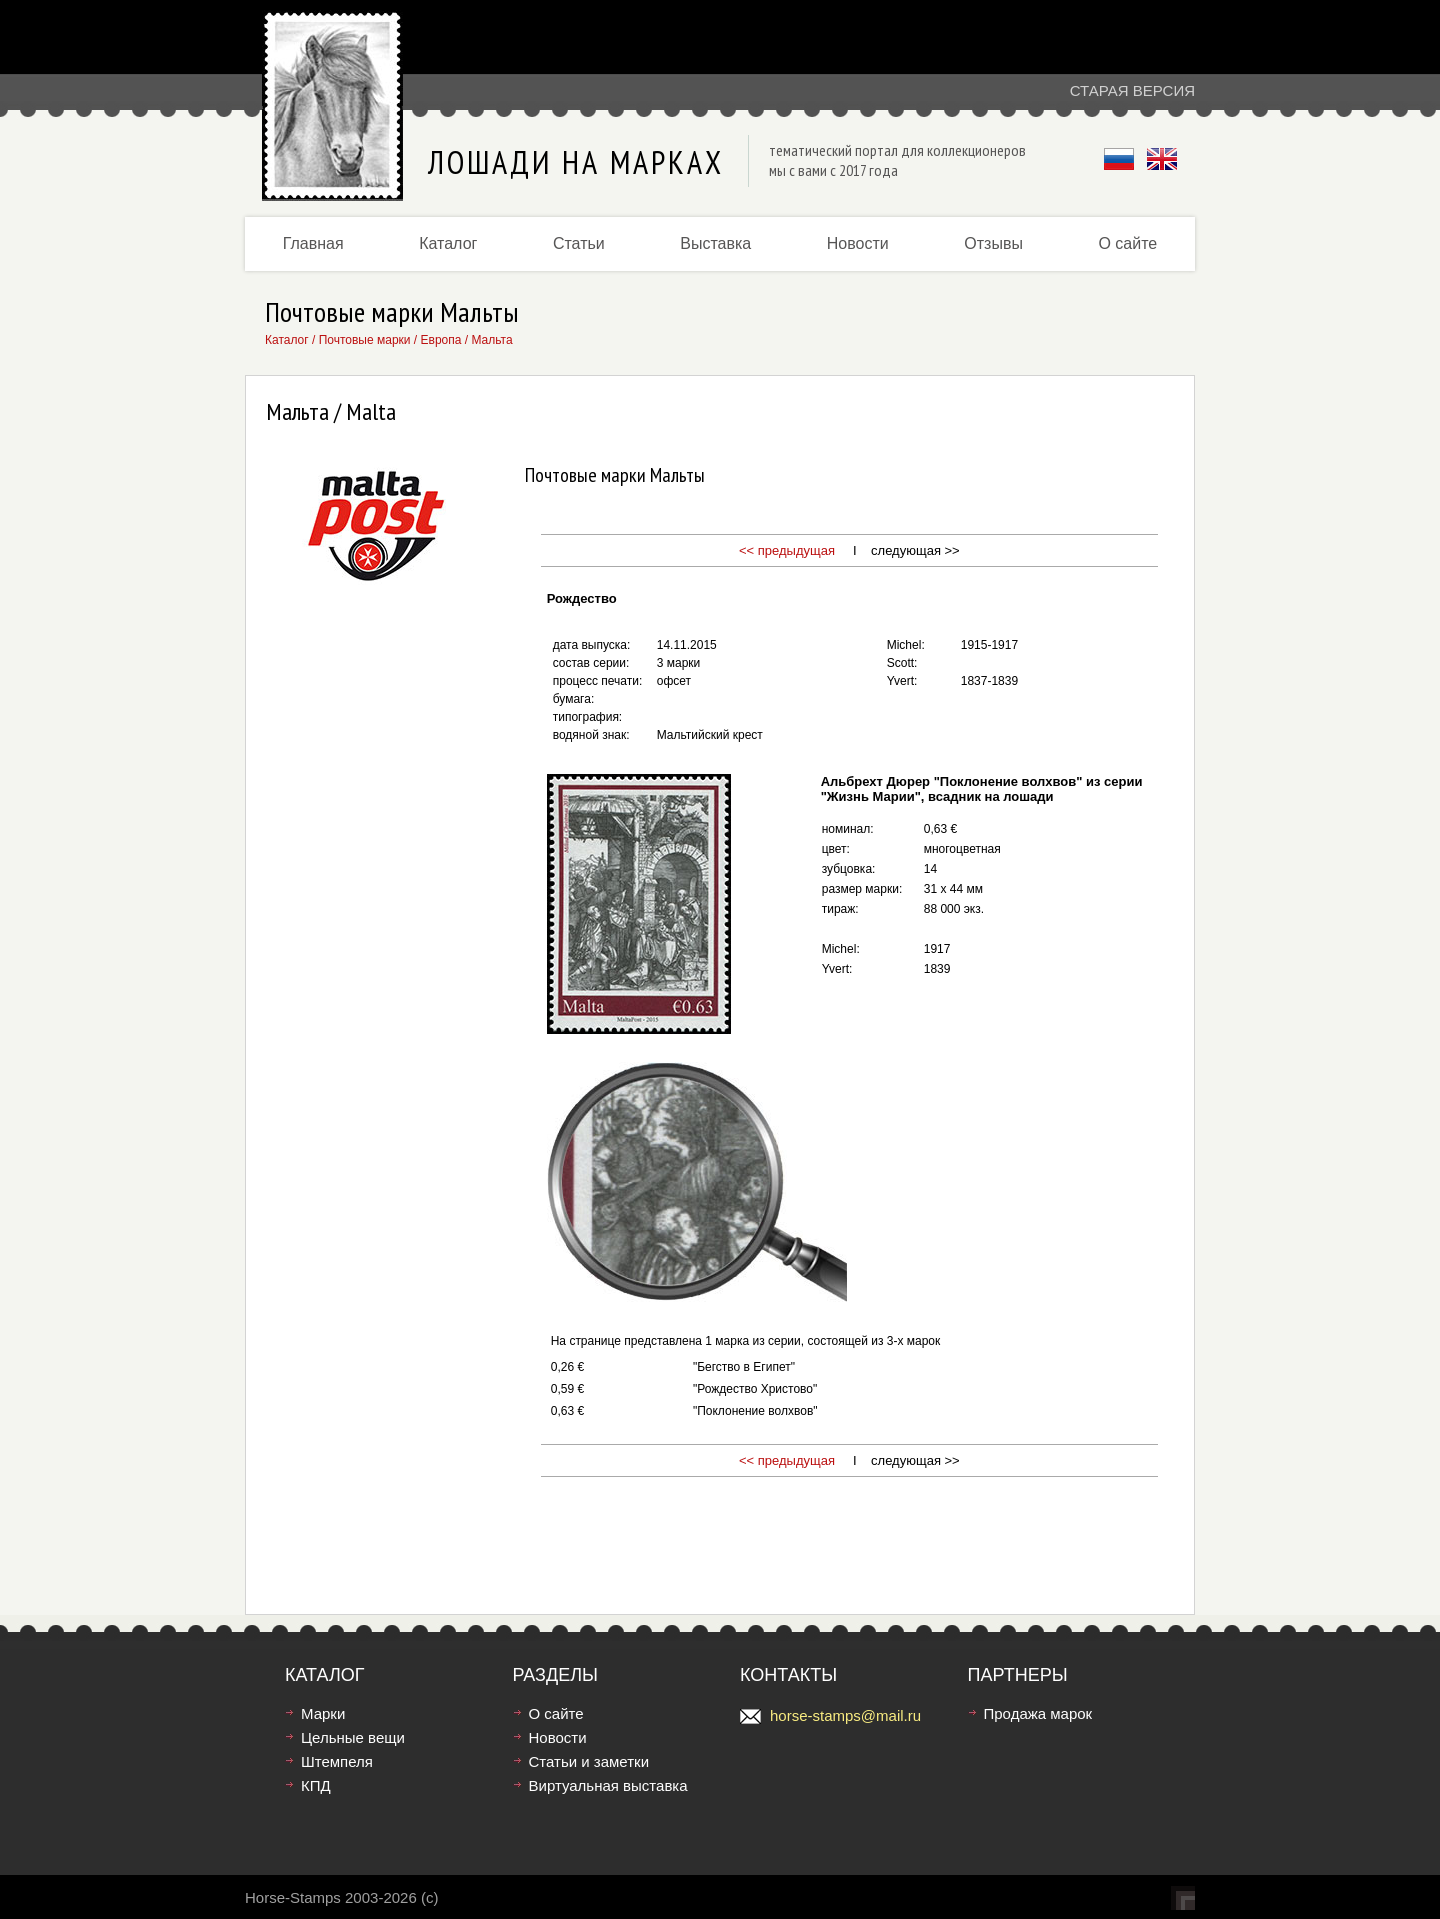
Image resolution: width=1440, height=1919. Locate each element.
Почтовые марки (365, 340)
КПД (316, 1785)
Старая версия (1132, 90)
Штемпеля (337, 1761)
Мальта (491, 340)
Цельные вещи (353, 1737)
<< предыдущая (787, 550)
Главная (313, 243)
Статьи (579, 243)
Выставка (715, 243)
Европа (441, 340)
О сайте (1127, 243)
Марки (323, 1713)
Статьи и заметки (589, 1761)
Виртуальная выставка (608, 1785)
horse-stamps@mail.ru (845, 1715)
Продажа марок (1038, 1713)
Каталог (448, 243)
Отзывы (993, 243)
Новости (858, 243)
